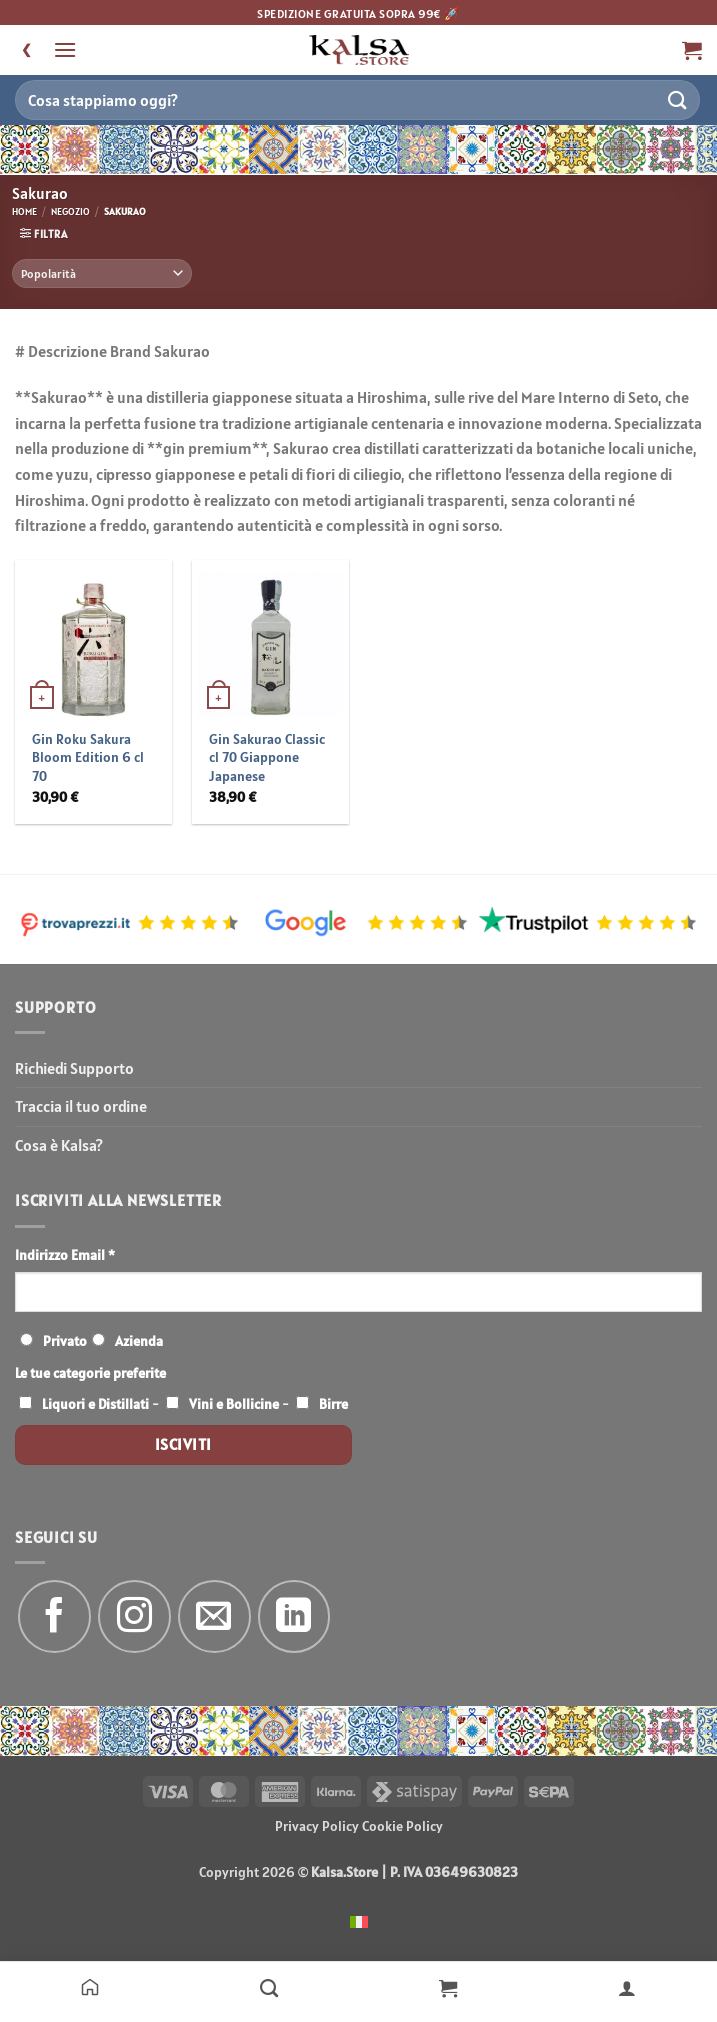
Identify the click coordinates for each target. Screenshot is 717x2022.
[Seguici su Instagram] (134, 1616)
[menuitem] (359, 1920)
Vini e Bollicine (234, 1404)
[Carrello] (448, 1987)
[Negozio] (268, 1987)
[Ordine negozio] (102, 273)
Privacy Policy (317, 1826)
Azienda (139, 1341)
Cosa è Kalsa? (59, 1145)
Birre (333, 1404)
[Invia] (678, 99)
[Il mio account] (627, 1987)
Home (24, 211)
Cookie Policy (402, 1826)
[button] (65, 49)
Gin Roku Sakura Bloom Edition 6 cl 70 (88, 757)
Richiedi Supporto (74, 1068)
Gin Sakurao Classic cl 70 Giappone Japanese (267, 757)
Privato (65, 1341)
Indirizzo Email (65, 1255)
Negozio (70, 211)
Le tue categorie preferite (90, 1373)
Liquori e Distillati (95, 1404)
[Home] (89, 1987)
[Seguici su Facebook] (54, 1616)
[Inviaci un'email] (214, 1616)
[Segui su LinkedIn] (294, 1616)
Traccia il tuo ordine (81, 1106)
